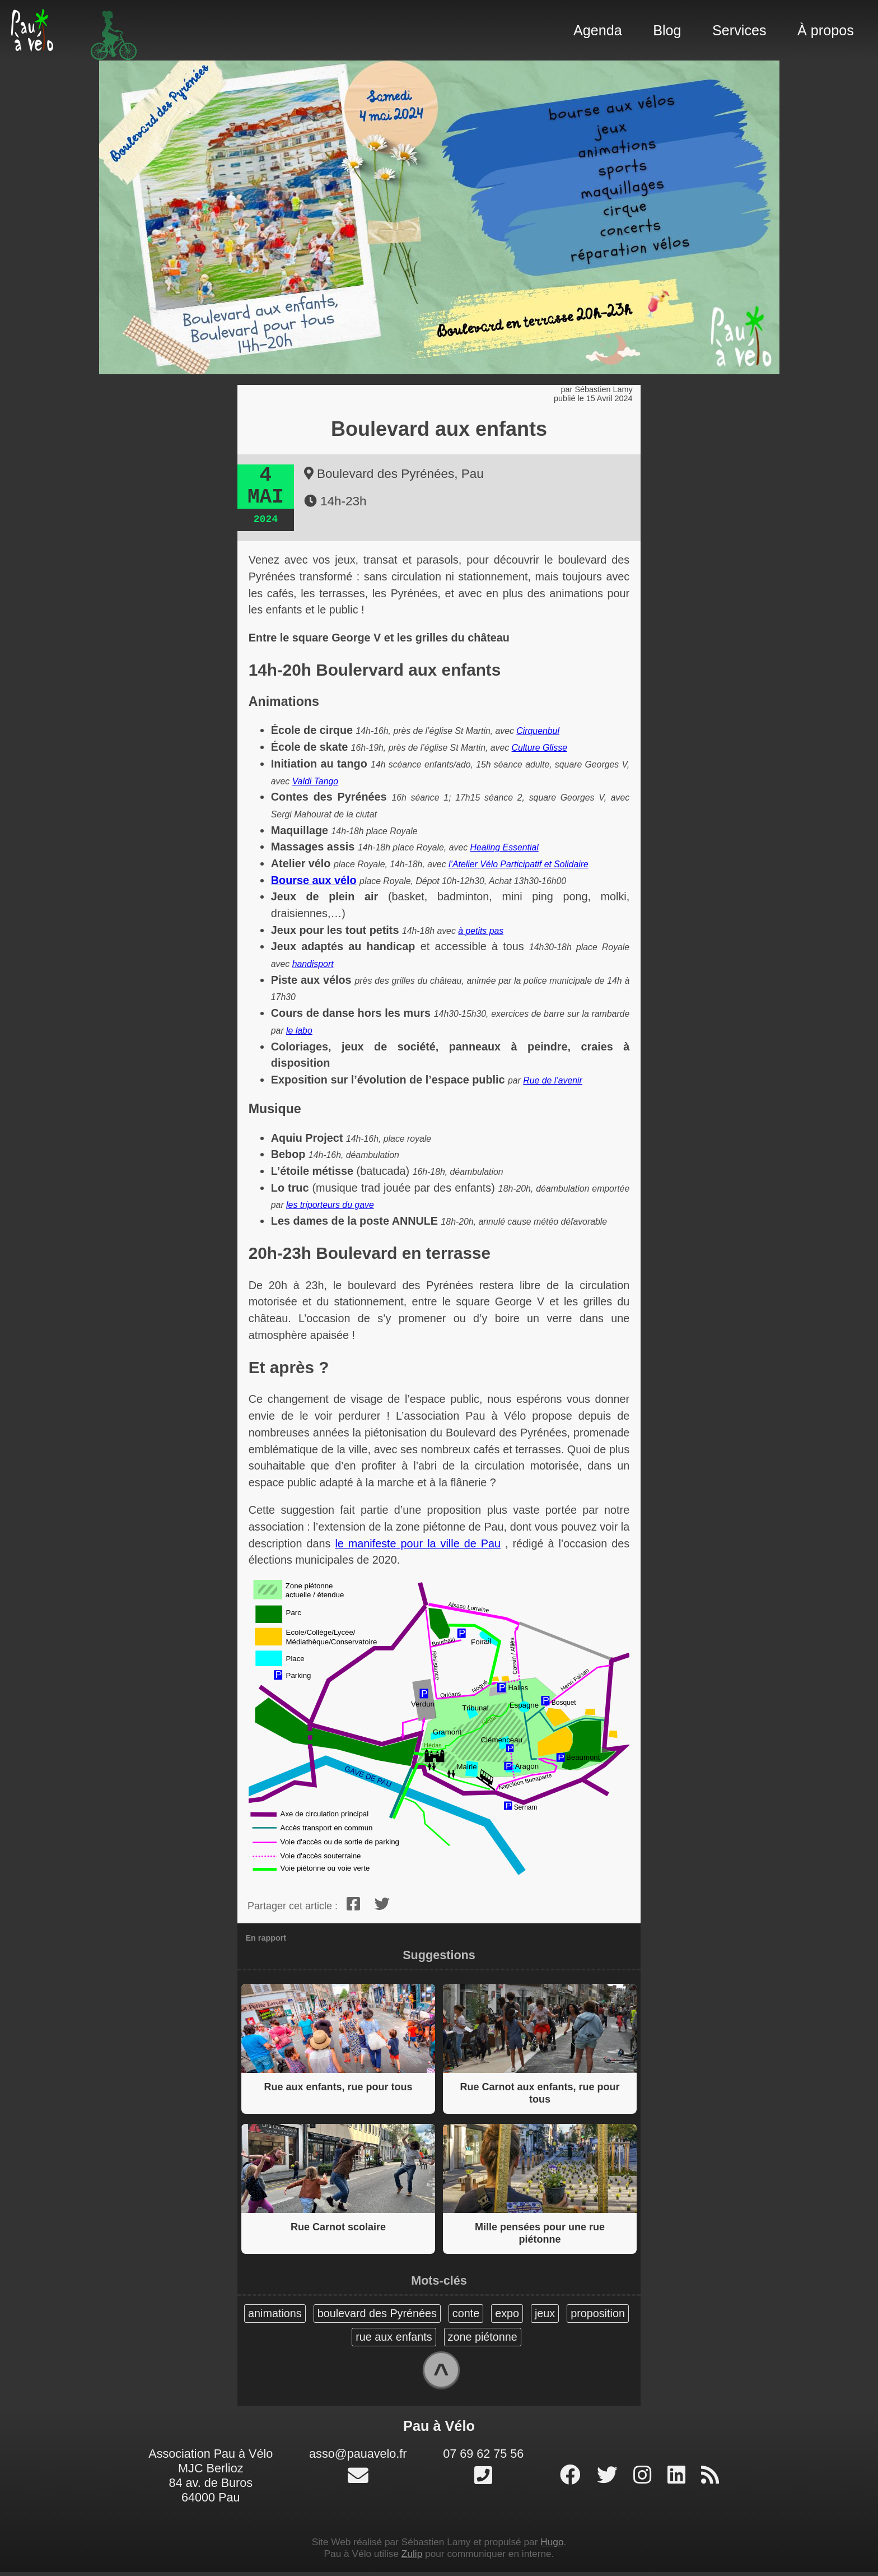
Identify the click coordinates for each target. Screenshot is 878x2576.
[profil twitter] (610, 2479)
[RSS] (710, 2479)
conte (465, 2313)
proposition (598, 2313)
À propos (825, 30)
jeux (545, 2313)
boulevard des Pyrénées (377, 2313)
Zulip (411, 2558)
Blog (667, 30)
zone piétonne (482, 2337)
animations (275, 2313)
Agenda (597, 30)
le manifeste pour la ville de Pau (418, 1543)
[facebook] (353, 1904)
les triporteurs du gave (330, 1205)
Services (739, 30)
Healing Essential (504, 847)
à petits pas (480, 931)
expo (507, 2313)
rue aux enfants (394, 2337)
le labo (299, 1030)
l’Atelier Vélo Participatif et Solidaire (519, 864)
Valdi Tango (315, 781)
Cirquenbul (537, 731)
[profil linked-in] (679, 2479)
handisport (313, 964)
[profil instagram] (645, 2479)
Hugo (551, 2546)
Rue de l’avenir (552, 1080)
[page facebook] (573, 2479)
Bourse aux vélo (314, 880)
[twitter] (382, 1904)
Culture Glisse (539, 747)
